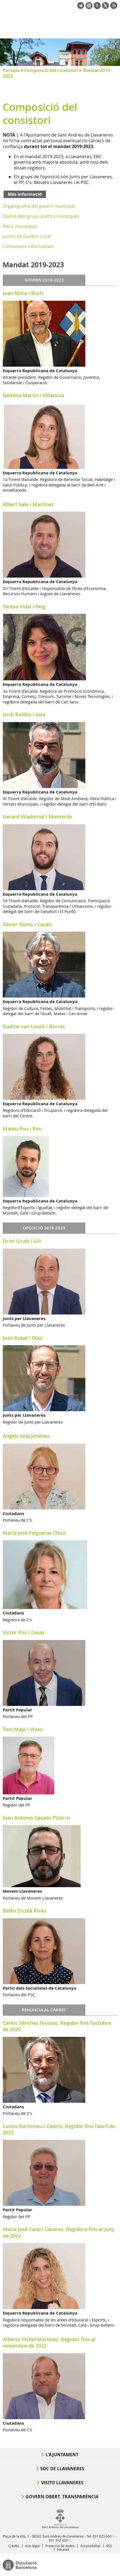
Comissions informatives (28, 246)
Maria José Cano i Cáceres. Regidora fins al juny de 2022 (58, 2232)
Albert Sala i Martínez (28, 504)
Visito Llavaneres (62, 2483)
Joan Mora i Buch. (23, 293)
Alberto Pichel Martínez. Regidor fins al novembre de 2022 (49, 2342)
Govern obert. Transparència (62, 2497)
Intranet (63, 2549)
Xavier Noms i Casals (27, 924)
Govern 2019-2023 (44, 280)
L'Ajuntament (62, 2455)
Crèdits (13, 2546)
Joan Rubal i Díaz (22, 1338)
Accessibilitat (90, 2546)
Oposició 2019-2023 (44, 1228)
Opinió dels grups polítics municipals (41, 216)
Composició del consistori (51, 70)
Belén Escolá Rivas (24, 1910)
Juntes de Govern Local (26, 236)
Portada (11, 70)
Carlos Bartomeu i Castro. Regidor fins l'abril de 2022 (59, 2129)
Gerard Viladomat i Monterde (37, 816)
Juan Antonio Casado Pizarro (36, 1817)
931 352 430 (58, 2540)
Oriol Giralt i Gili (22, 1241)
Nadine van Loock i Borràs (34, 1026)
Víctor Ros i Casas (24, 1632)
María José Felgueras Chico (34, 1533)
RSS (109, 2546)
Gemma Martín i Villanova (33, 395)
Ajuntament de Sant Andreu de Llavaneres (29, 28)
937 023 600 (101, 2536)
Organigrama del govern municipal (39, 206)
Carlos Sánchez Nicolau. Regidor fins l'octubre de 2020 (57, 2026)
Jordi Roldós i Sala (24, 714)
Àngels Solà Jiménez (26, 1436)
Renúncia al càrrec (44, 2010)
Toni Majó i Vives (22, 1729)
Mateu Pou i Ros (22, 1128)
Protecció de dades (60, 2546)
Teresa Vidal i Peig (24, 606)
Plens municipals (20, 226)
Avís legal (32, 2546)
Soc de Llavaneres (62, 2469)
